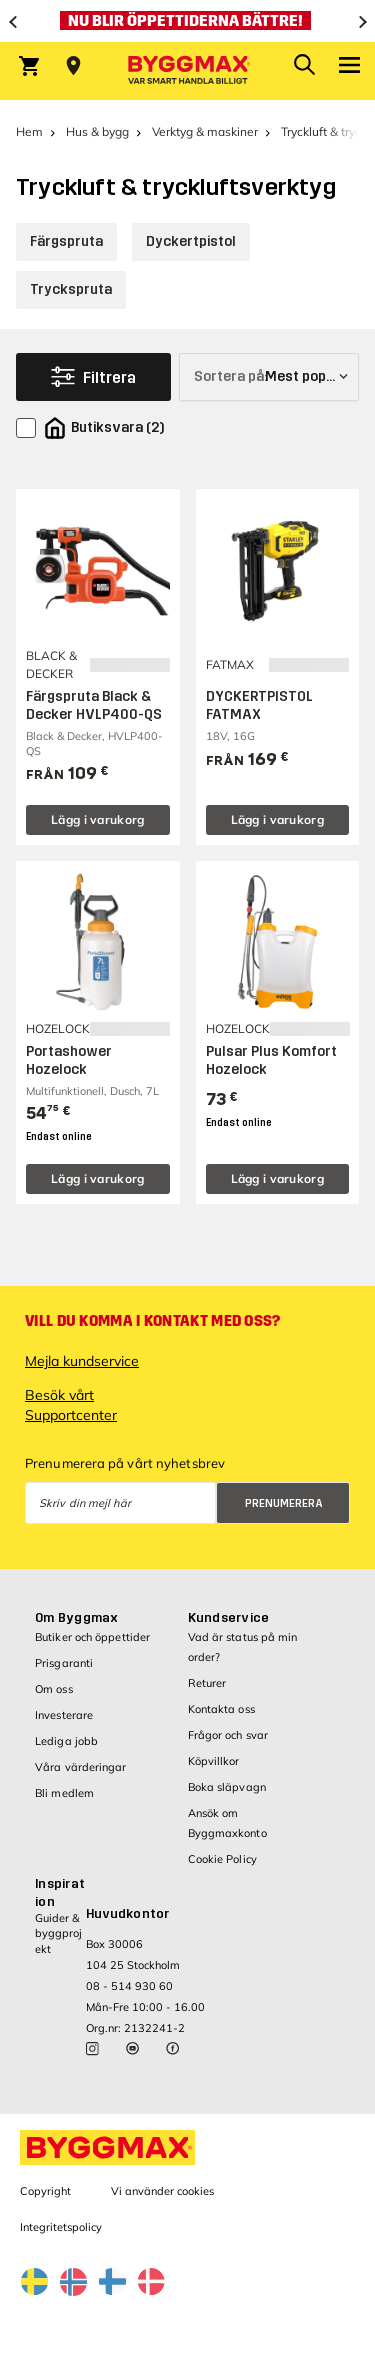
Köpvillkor (214, 1761)
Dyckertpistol (191, 241)
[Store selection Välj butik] (73, 66)
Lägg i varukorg (98, 819)
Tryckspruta (71, 289)
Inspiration (60, 1893)
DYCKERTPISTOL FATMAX (259, 705)
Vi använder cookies (162, 2191)
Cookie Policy (222, 1859)
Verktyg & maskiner (205, 131)
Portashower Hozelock (69, 1060)
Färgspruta (66, 241)
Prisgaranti (64, 1663)
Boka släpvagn (227, 1787)
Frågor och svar (228, 1735)
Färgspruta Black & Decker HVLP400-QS (94, 705)
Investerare (64, 1715)
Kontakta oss (221, 1709)
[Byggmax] (188, 71)
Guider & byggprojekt (58, 1933)
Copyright (45, 2191)
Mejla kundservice (82, 1361)
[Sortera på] (269, 377)
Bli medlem (64, 1793)
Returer (207, 1683)
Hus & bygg (97, 131)
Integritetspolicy (61, 2227)
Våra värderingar (81, 1767)
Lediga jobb (66, 1741)
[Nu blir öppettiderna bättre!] (187, 21)
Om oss (54, 1689)
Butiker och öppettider (92, 1637)
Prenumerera (284, 1503)
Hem (29, 131)
